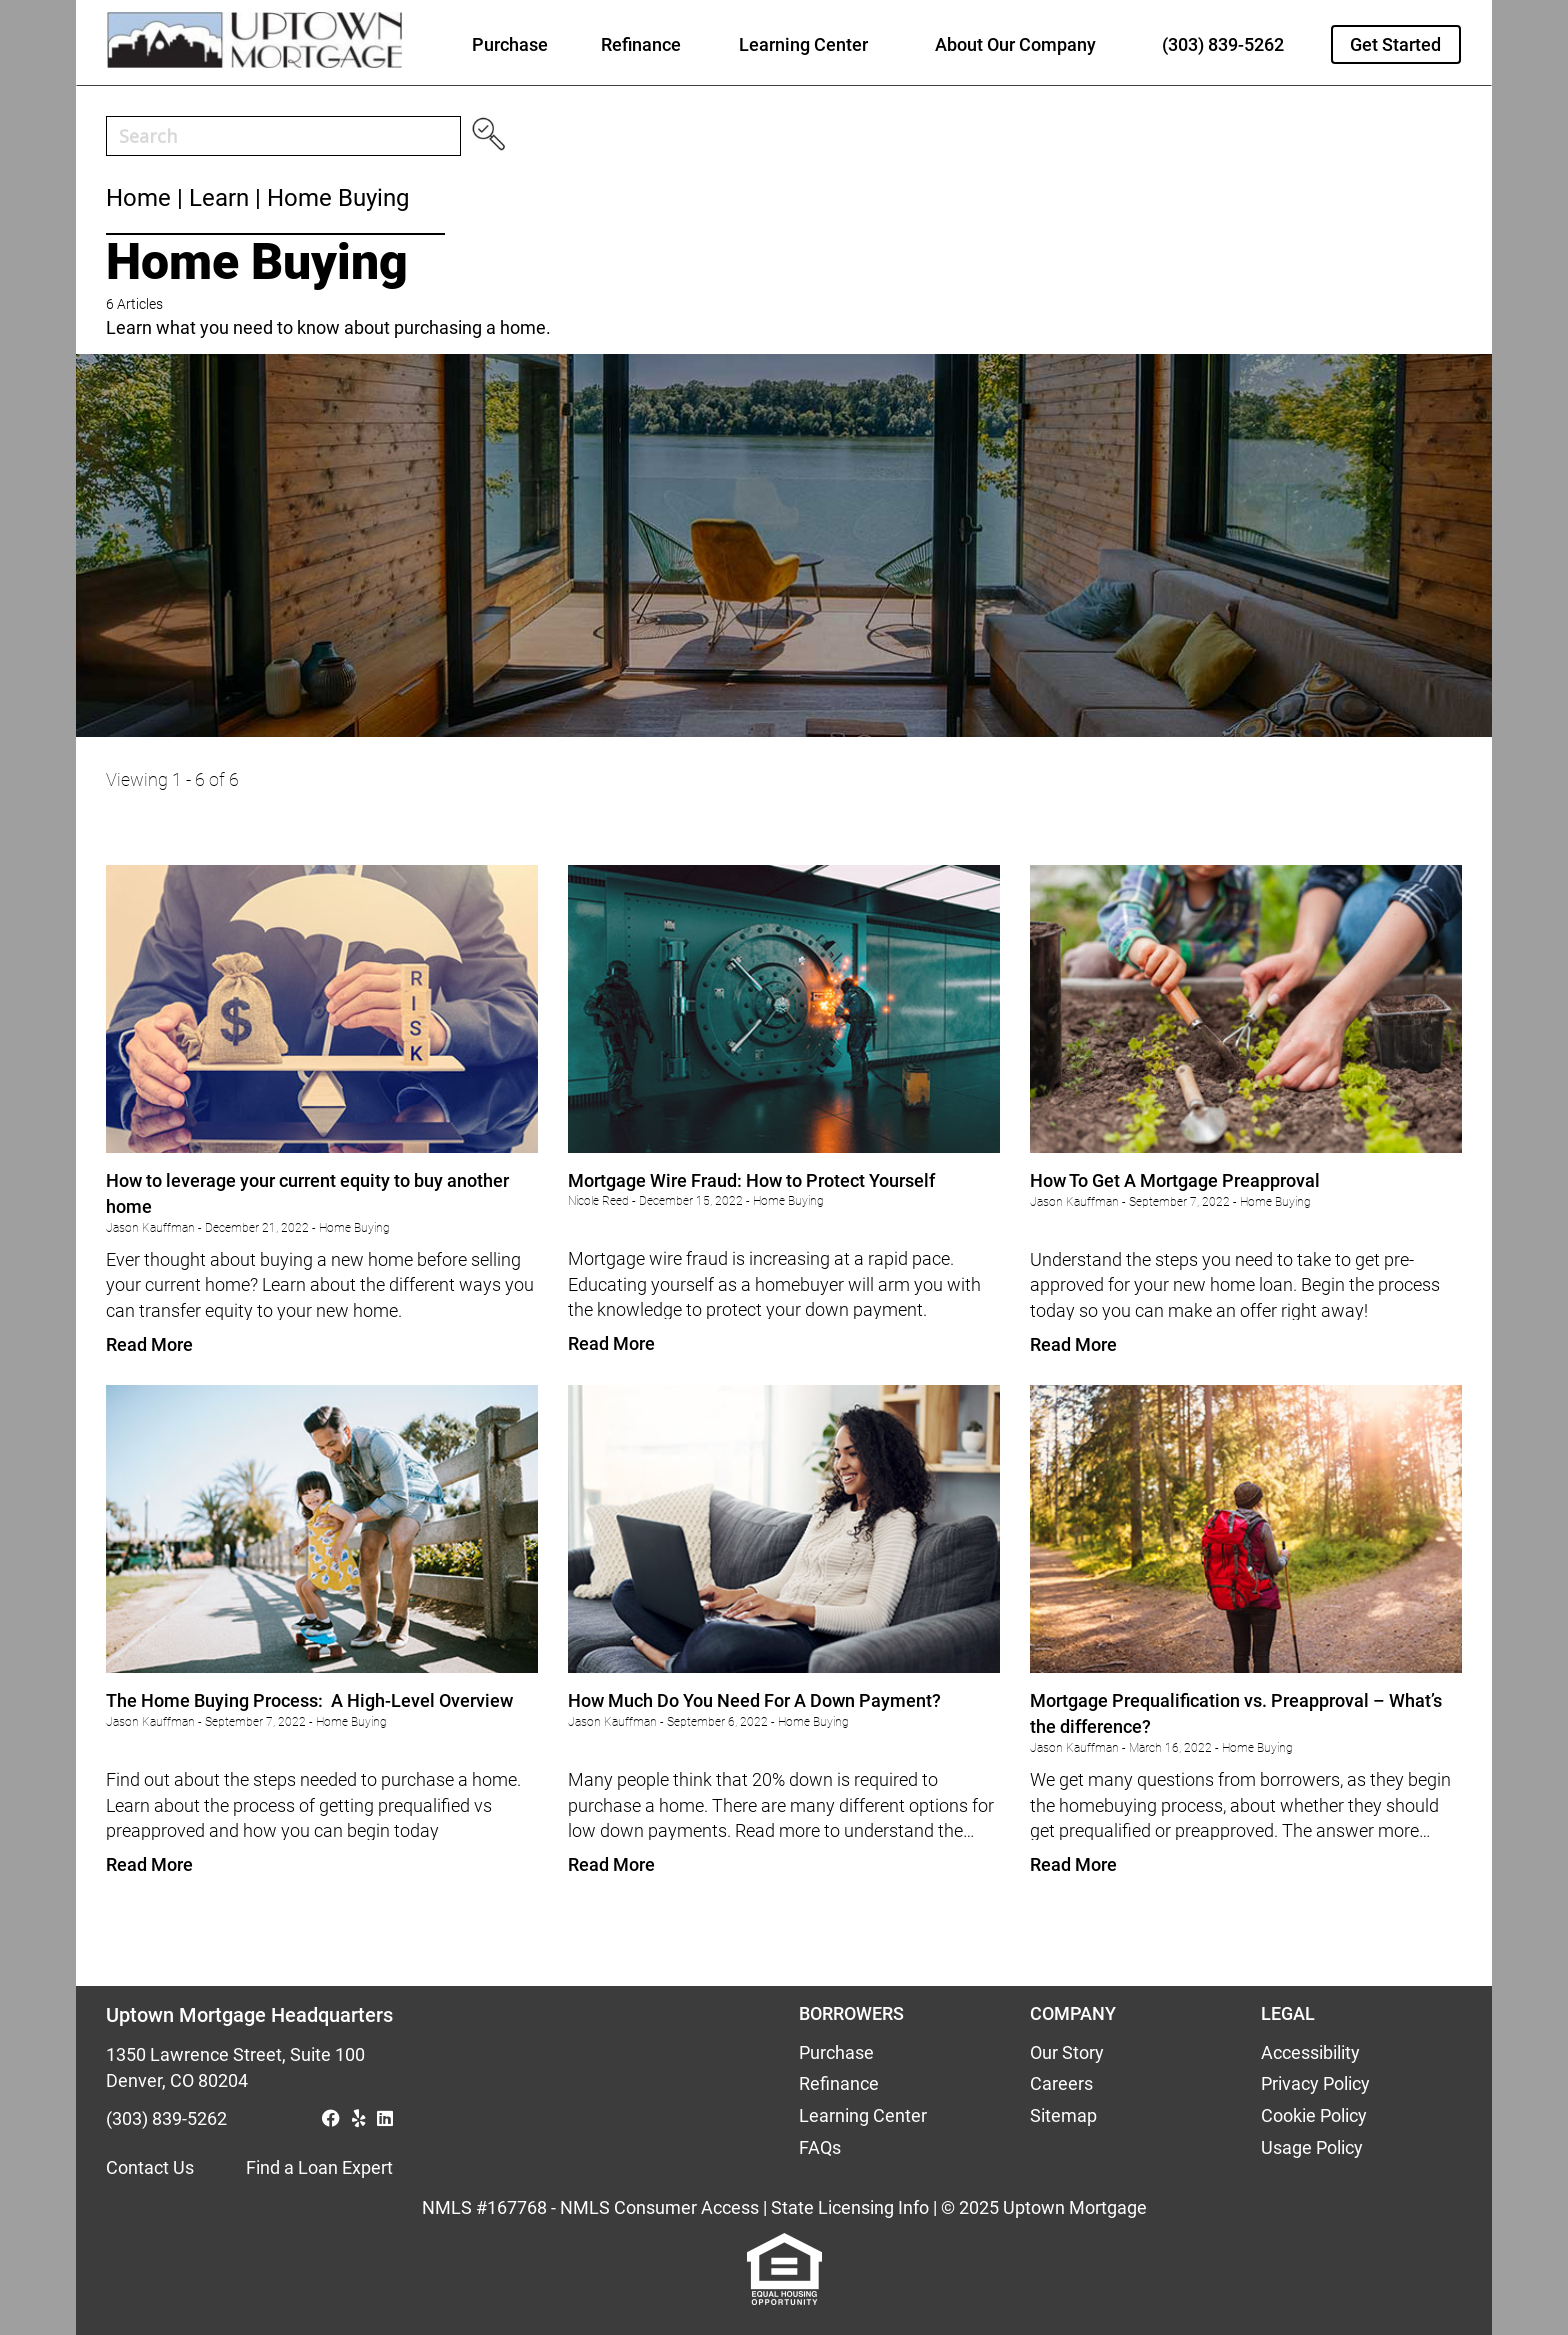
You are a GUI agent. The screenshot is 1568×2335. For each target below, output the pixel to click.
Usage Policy (1312, 2147)
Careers (1061, 2083)
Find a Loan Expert (319, 2167)
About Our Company (1015, 44)
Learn (219, 198)
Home (138, 198)
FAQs (820, 2147)
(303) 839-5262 (1223, 44)
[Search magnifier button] (488, 141)
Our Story (1067, 2052)
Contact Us (150, 2167)
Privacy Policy (1315, 2083)
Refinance (641, 44)
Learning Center (803, 44)
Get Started (1395, 44)
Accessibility (1310, 2052)
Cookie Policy (1314, 2115)
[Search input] (287, 136)
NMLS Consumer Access (659, 2207)
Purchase (510, 44)
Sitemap (1063, 2115)
